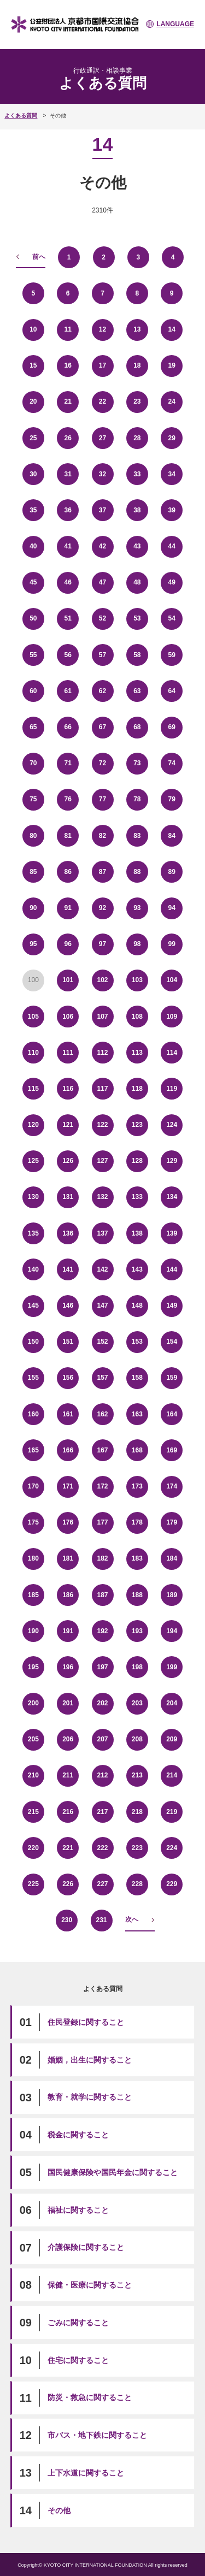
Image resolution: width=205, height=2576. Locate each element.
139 (171, 1233)
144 (171, 1269)
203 (137, 1703)
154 (171, 1341)
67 (102, 727)
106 (67, 1016)
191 (67, 1631)
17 (102, 365)
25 (33, 438)
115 (33, 1088)
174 (171, 1486)
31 (67, 474)
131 (67, 1197)
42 (102, 546)
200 (33, 1703)
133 (137, 1197)
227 (102, 1884)
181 (67, 1558)
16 (67, 365)
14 (171, 329)
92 (102, 908)
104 (171, 980)
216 (67, 1812)
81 (67, 836)
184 (171, 1558)
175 (33, 1522)
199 (171, 1667)
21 (67, 401)
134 (171, 1197)
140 (33, 1269)
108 (137, 1016)
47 (102, 582)
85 (33, 872)
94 (171, 908)
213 (137, 1775)
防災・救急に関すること (90, 2397)
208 (137, 1739)
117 (102, 1088)
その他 (59, 2510)
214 (171, 1775)
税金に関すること (78, 2134)
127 (102, 1161)
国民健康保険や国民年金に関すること (113, 2172)
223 (137, 1848)
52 (102, 618)
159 (171, 1377)
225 (33, 1884)
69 (171, 727)
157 (102, 1377)
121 (67, 1125)
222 (102, 1848)
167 (102, 1450)
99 (171, 944)
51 (67, 618)
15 (33, 365)
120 (33, 1125)
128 (137, 1161)
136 (67, 1233)
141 (67, 1269)
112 (102, 1052)
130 (33, 1197)
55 (33, 655)
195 (33, 1667)
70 (33, 763)
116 (67, 1088)
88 (136, 872)
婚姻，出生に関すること (90, 2059)
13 (136, 329)
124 (171, 1125)
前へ (38, 257)
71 (67, 763)
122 (102, 1125)
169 (171, 1450)
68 (136, 727)
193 (137, 1631)
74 (171, 763)
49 (171, 582)
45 (33, 582)
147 (102, 1305)
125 (33, 1161)
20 (33, 401)
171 (67, 1486)
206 (67, 1739)
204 (171, 1703)
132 (102, 1197)
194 (171, 1631)
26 (67, 438)
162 (102, 1414)
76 (67, 799)
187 (102, 1595)
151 (67, 1341)
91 (67, 908)
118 (137, 1088)
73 (136, 763)
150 (33, 1341)
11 (67, 329)
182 (102, 1558)
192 (102, 1631)
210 (33, 1775)
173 (137, 1486)
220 (33, 1848)
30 (33, 474)
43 (136, 546)
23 (136, 401)
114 (171, 1052)
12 (102, 329)
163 (137, 1414)
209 (171, 1739)
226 (67, 1884)
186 (67, 1595)
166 (67, 1450)
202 (102, 1703)
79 (171, 799)
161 (67, 1414)
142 (102, 1269)
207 (102, 1739)
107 (102, 1016)
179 (171, 1522)
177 (102, 1522)
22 (102, 401)
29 (171, 438)
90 (33, 908)
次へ (131, 1919)
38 (136, 510)
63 (136, 691)
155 (33, 1377)
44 (171, 546)
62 (102, 691)
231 (101, 1920)
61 (67, 691)
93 (136, 908)
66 (67, 727)
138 (137, 1233)
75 (33, 799)
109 (171, 1016)
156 (67, 1377)
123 (137, 1125)
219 (171, 1812)
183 (137, 1558)
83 (136, 836)
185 (33, 1595)
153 (137, 1341)
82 (102, 836)
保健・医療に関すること (90, 2284)
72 (102, 763)
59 (171, 655)
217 (102, 1812)
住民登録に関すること (86, 2022)
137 (102, 1233)
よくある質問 (20, 116)
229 (171, 1884)
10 (33, 329)
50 (33, 618)
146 (67, 1305)
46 (67, 582)
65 (33, 727)
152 (102, 1341)
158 (137, 1377)
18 (136, 365)
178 (137, 1522)
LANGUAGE (175, 24)
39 (171, 510)
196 (67, 1667)
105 (33, 1016)
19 (171, 365)
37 (102, 510)
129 (171, 1161)
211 (67, 1775)
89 (171, 872)
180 (33, 1558)
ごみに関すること (78, 2322)
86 (67, 872)
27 (102, 438)
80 (33, 836)
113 (137, 1052)
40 (33, 546)
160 (33, 1414)
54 (171, 618)
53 (136, 618)
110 (33, 1052)
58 (136, 655)
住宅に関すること (78, 2360)
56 (67, 655)
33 (136, 474)
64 (171, 691)
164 (171, 1414)
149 (171, 1305)
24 (171, 401)
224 (171, 1848)
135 (33, 1233)
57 (102, 655)
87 (102, 872)
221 (67, 1848)
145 (33, 1305)
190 (33, 1631)
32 (102, 474)
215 (33, 1812)
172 (102, 1486)
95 (33, 944)
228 (137, 1884)
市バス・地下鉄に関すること (97, 2435)
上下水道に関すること (86, 2472)
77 (102, 799)
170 (33, 1486)
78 (136, 799)
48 (136, 582)
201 (67, 1703)
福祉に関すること (78, 2210)
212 (102, 1775)
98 (136, 944)
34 (171, 474)
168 (137, 1450)
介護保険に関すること (86, 2247)
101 (67, 980)
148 (137, 1305)
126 (67, 1161)
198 (137, 1667)
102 (102, 980)
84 (171, 836)
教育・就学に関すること (90, 2097)
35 (33, 510)
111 (67, 1052)
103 (137, 980)
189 (171, 1595)
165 (33, 1450)
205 (33, 1739)
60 (33, 691)
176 (67, 1522)
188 (137, 1595)
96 (67, 944)
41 (67, 546)
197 (102, 1667)
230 (66, 1920)
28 (136, 438)
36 (67, 510)
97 (102, 944)
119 (171, 1088)
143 (137, 1269)
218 (137, 1812)
